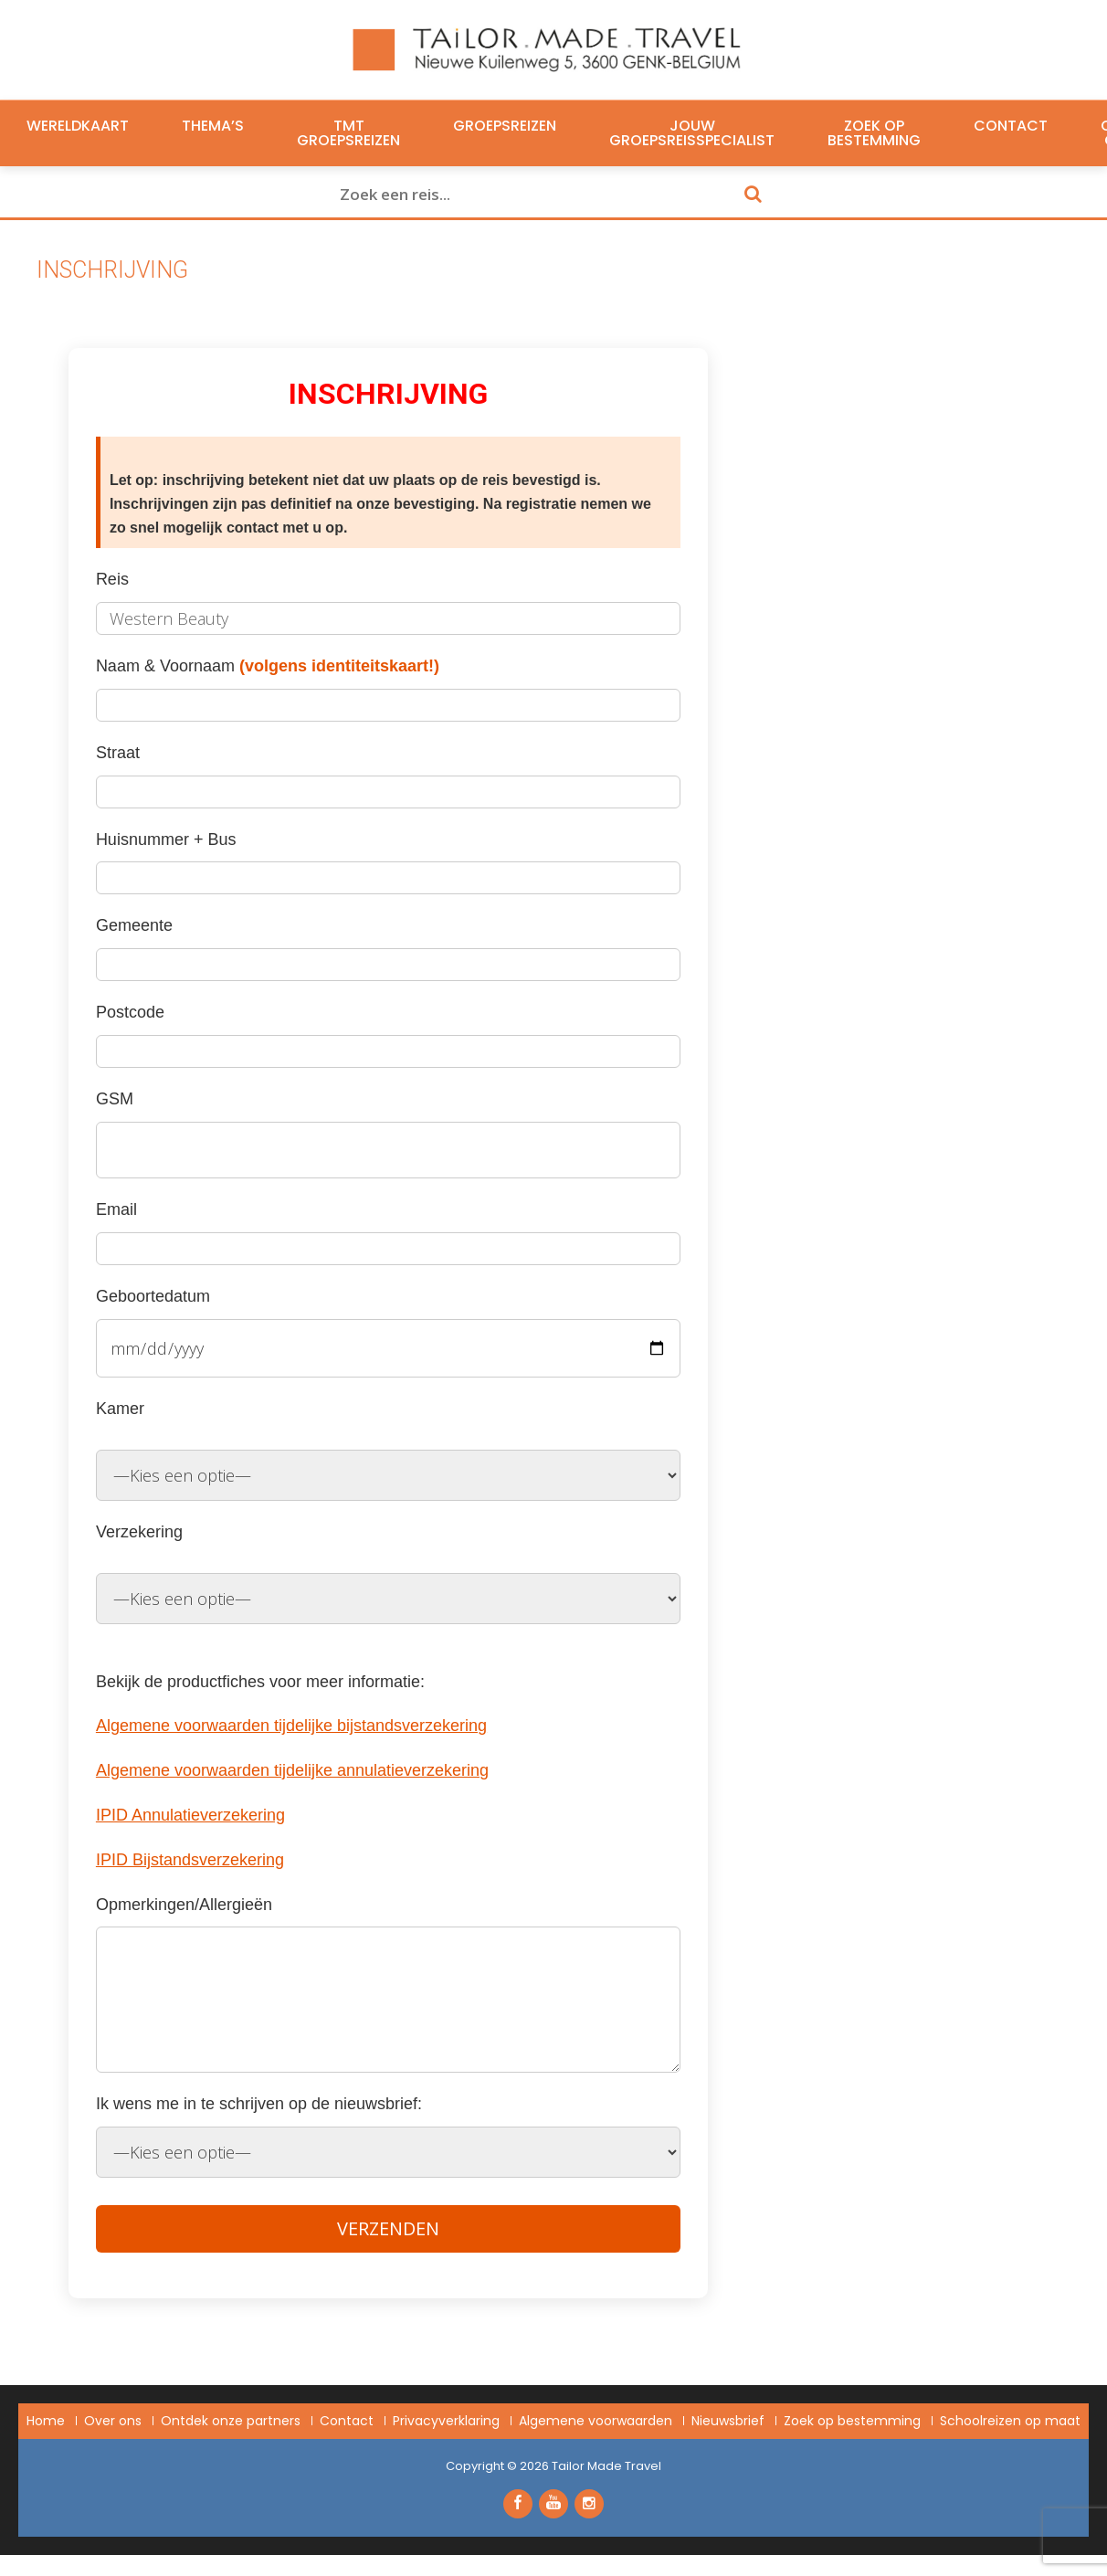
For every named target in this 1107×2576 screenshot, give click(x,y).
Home (45, 2420)
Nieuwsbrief (727, 2420)
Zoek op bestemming (874, 133)
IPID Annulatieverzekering (190, 1815)
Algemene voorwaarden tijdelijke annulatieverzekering (292, 1770)
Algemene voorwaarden (595, 2420)
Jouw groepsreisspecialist (692, 133)
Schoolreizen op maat (1010, 2420)
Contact (1011, 126)
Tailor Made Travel (606, 2466)
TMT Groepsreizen (348, 133)
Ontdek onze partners (230, 2420)
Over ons (113, 2420)
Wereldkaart (77, 126)
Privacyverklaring (446, 2420)
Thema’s (213, 126)
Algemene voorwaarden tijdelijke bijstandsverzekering (291, 1725)
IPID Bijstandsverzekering (190, 1860)
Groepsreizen (504, 126)
